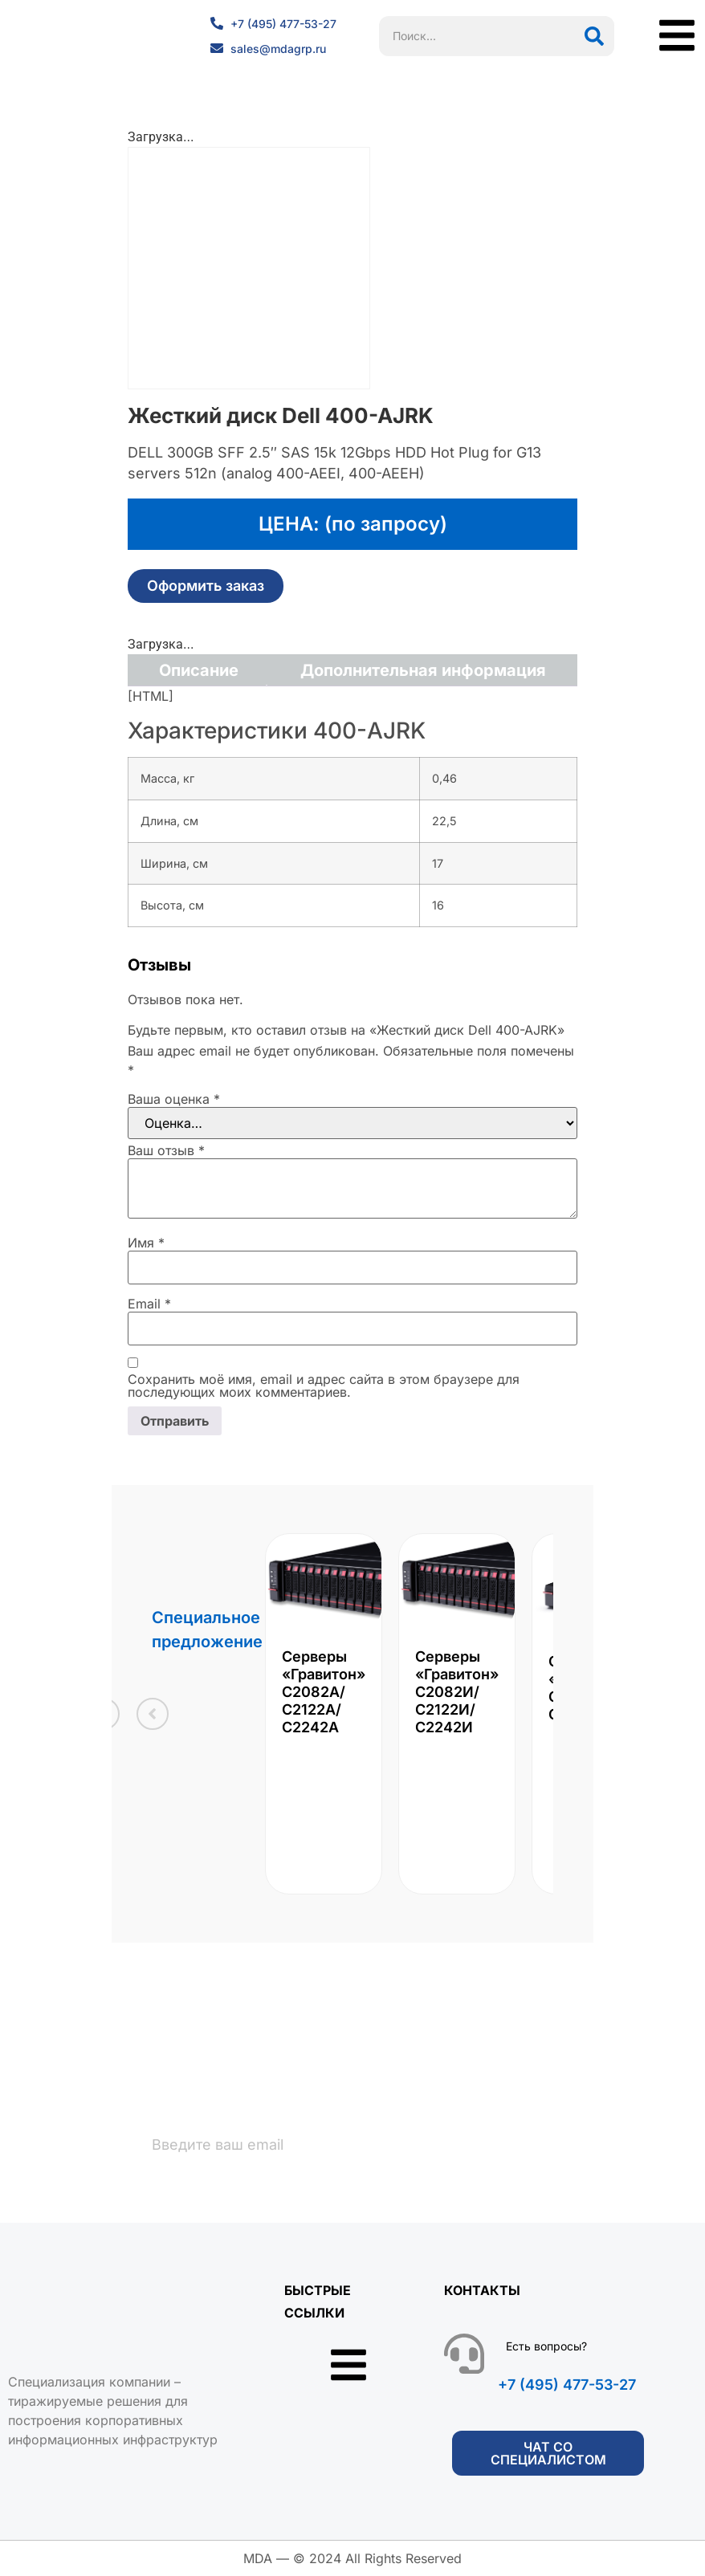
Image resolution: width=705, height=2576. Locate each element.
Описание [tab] (198, 670)
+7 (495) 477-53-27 (567, 2384)
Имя (146, 1242)
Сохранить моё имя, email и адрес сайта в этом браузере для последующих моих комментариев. (324, 1385)
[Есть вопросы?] (464, 2354)
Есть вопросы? (546, 2346)
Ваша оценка (174, 1099)
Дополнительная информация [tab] (423, 670)
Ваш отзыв (166, 1150)
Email (149, 1303)
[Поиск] (594, 36)
